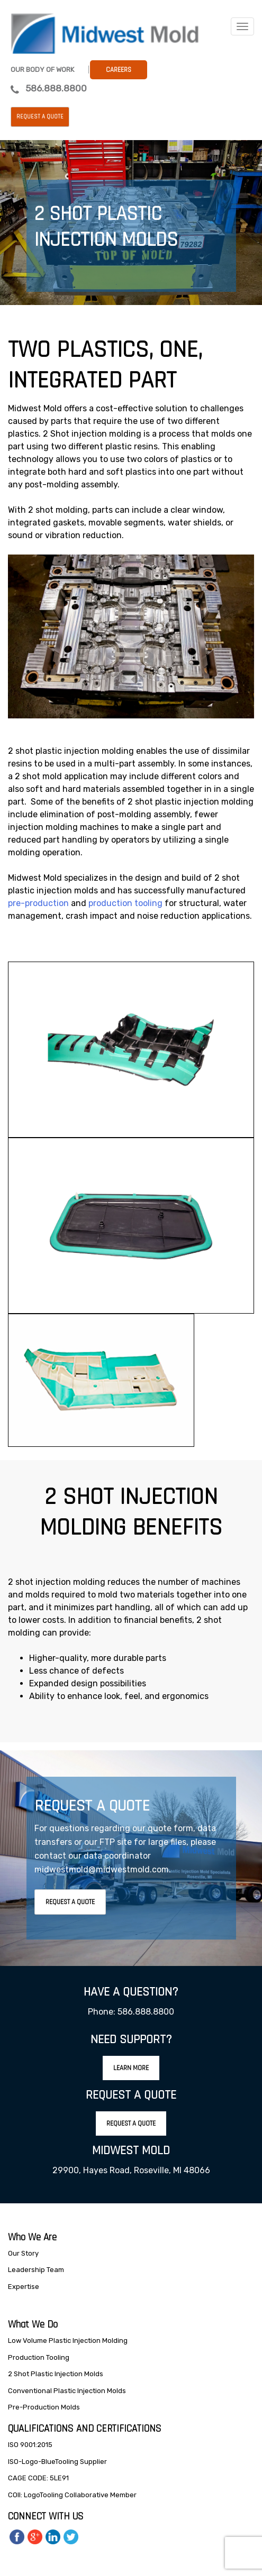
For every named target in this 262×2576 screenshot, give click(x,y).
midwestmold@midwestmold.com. (102, 1869)
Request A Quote (70, 1902)
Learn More (131, 2068)
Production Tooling (38, 2357)
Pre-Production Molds (44, 2407)
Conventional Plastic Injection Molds (67, 2391)
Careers (118, 70)
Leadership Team (36, 2270)
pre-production (38, 903)
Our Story (23, 2253)
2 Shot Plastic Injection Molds (55, 2374)
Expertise (23, 2287)
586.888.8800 (56, 88)
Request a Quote (40, 117)
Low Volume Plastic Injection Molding (68, 2340)
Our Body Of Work (42, 69)
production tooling (125, 903)
